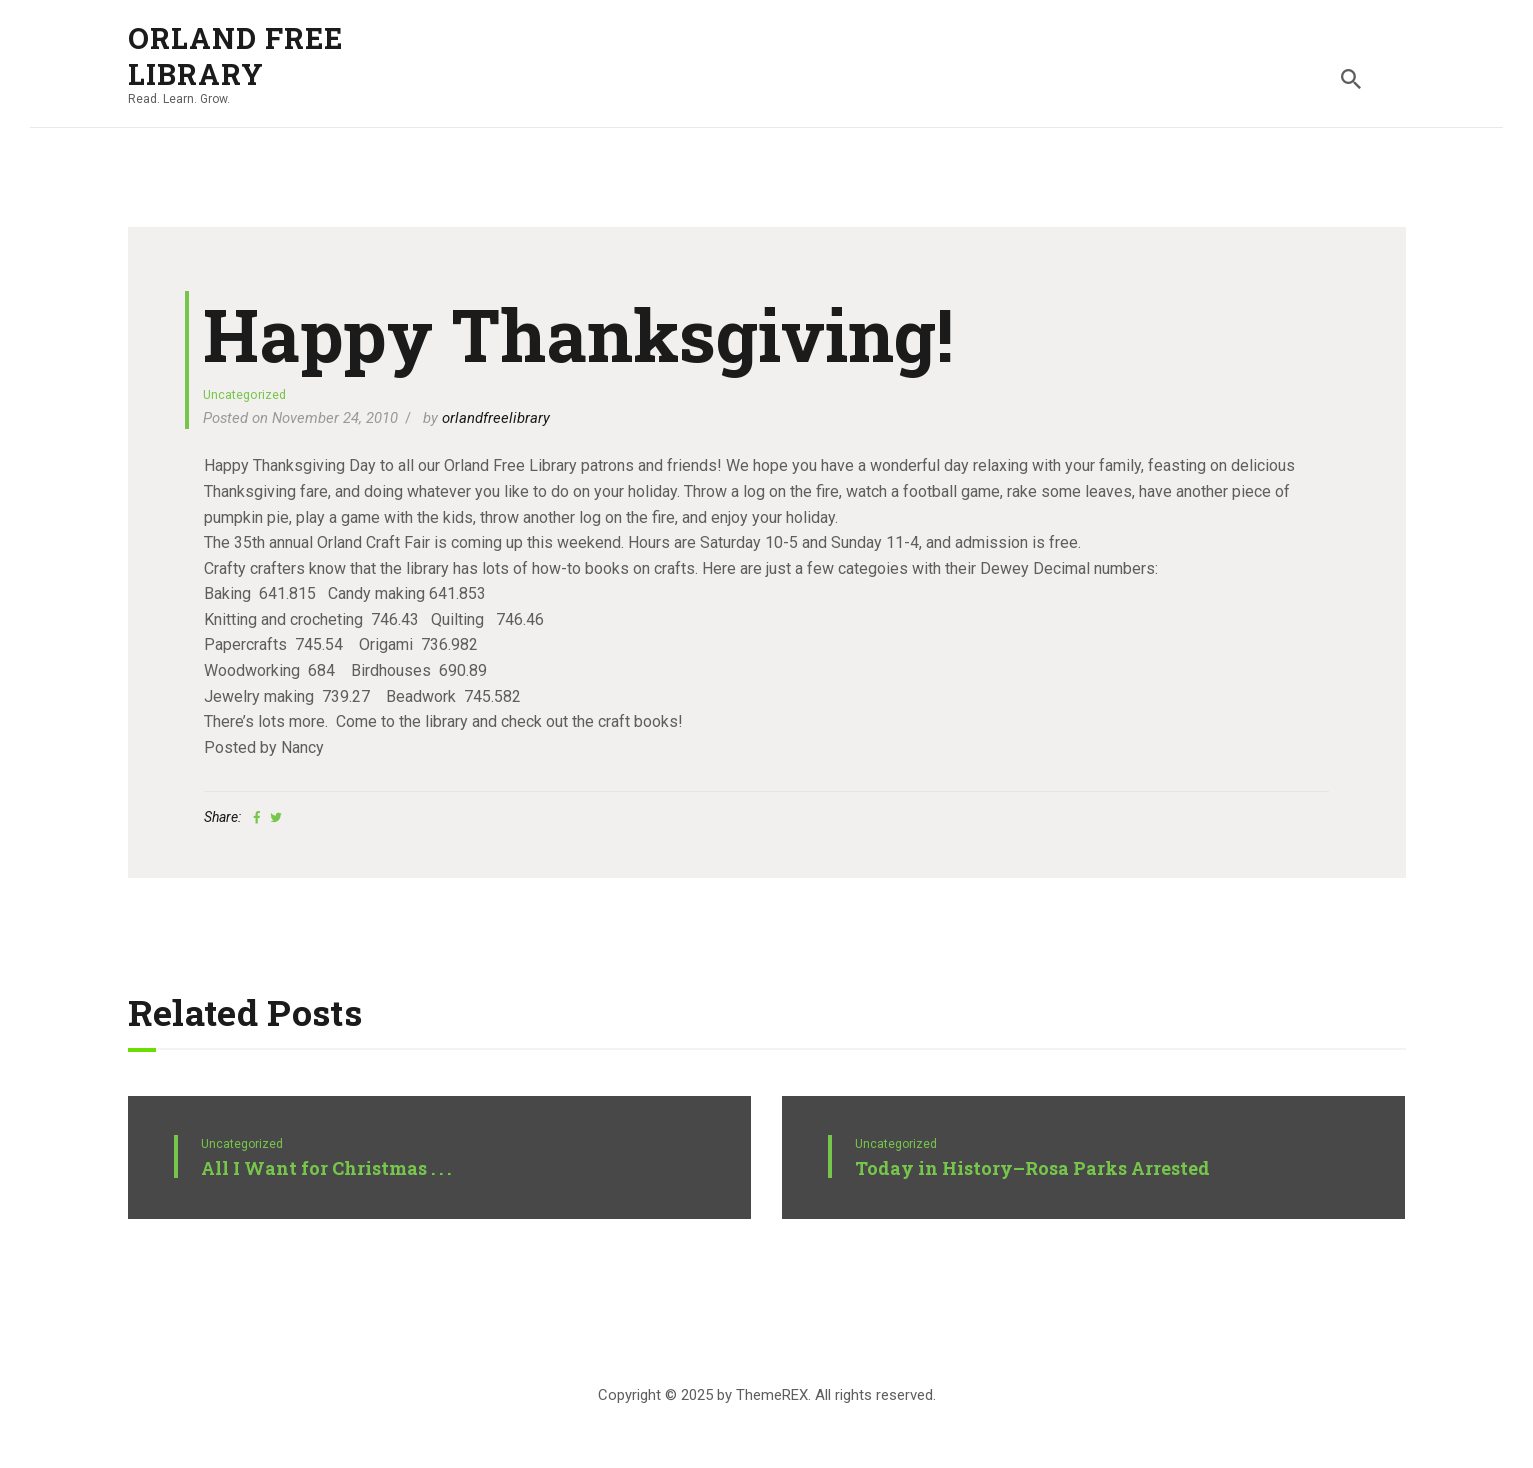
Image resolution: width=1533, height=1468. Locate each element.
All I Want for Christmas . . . (326, 1168)
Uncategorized (244, 394)
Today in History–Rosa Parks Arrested (1032, 1168)
